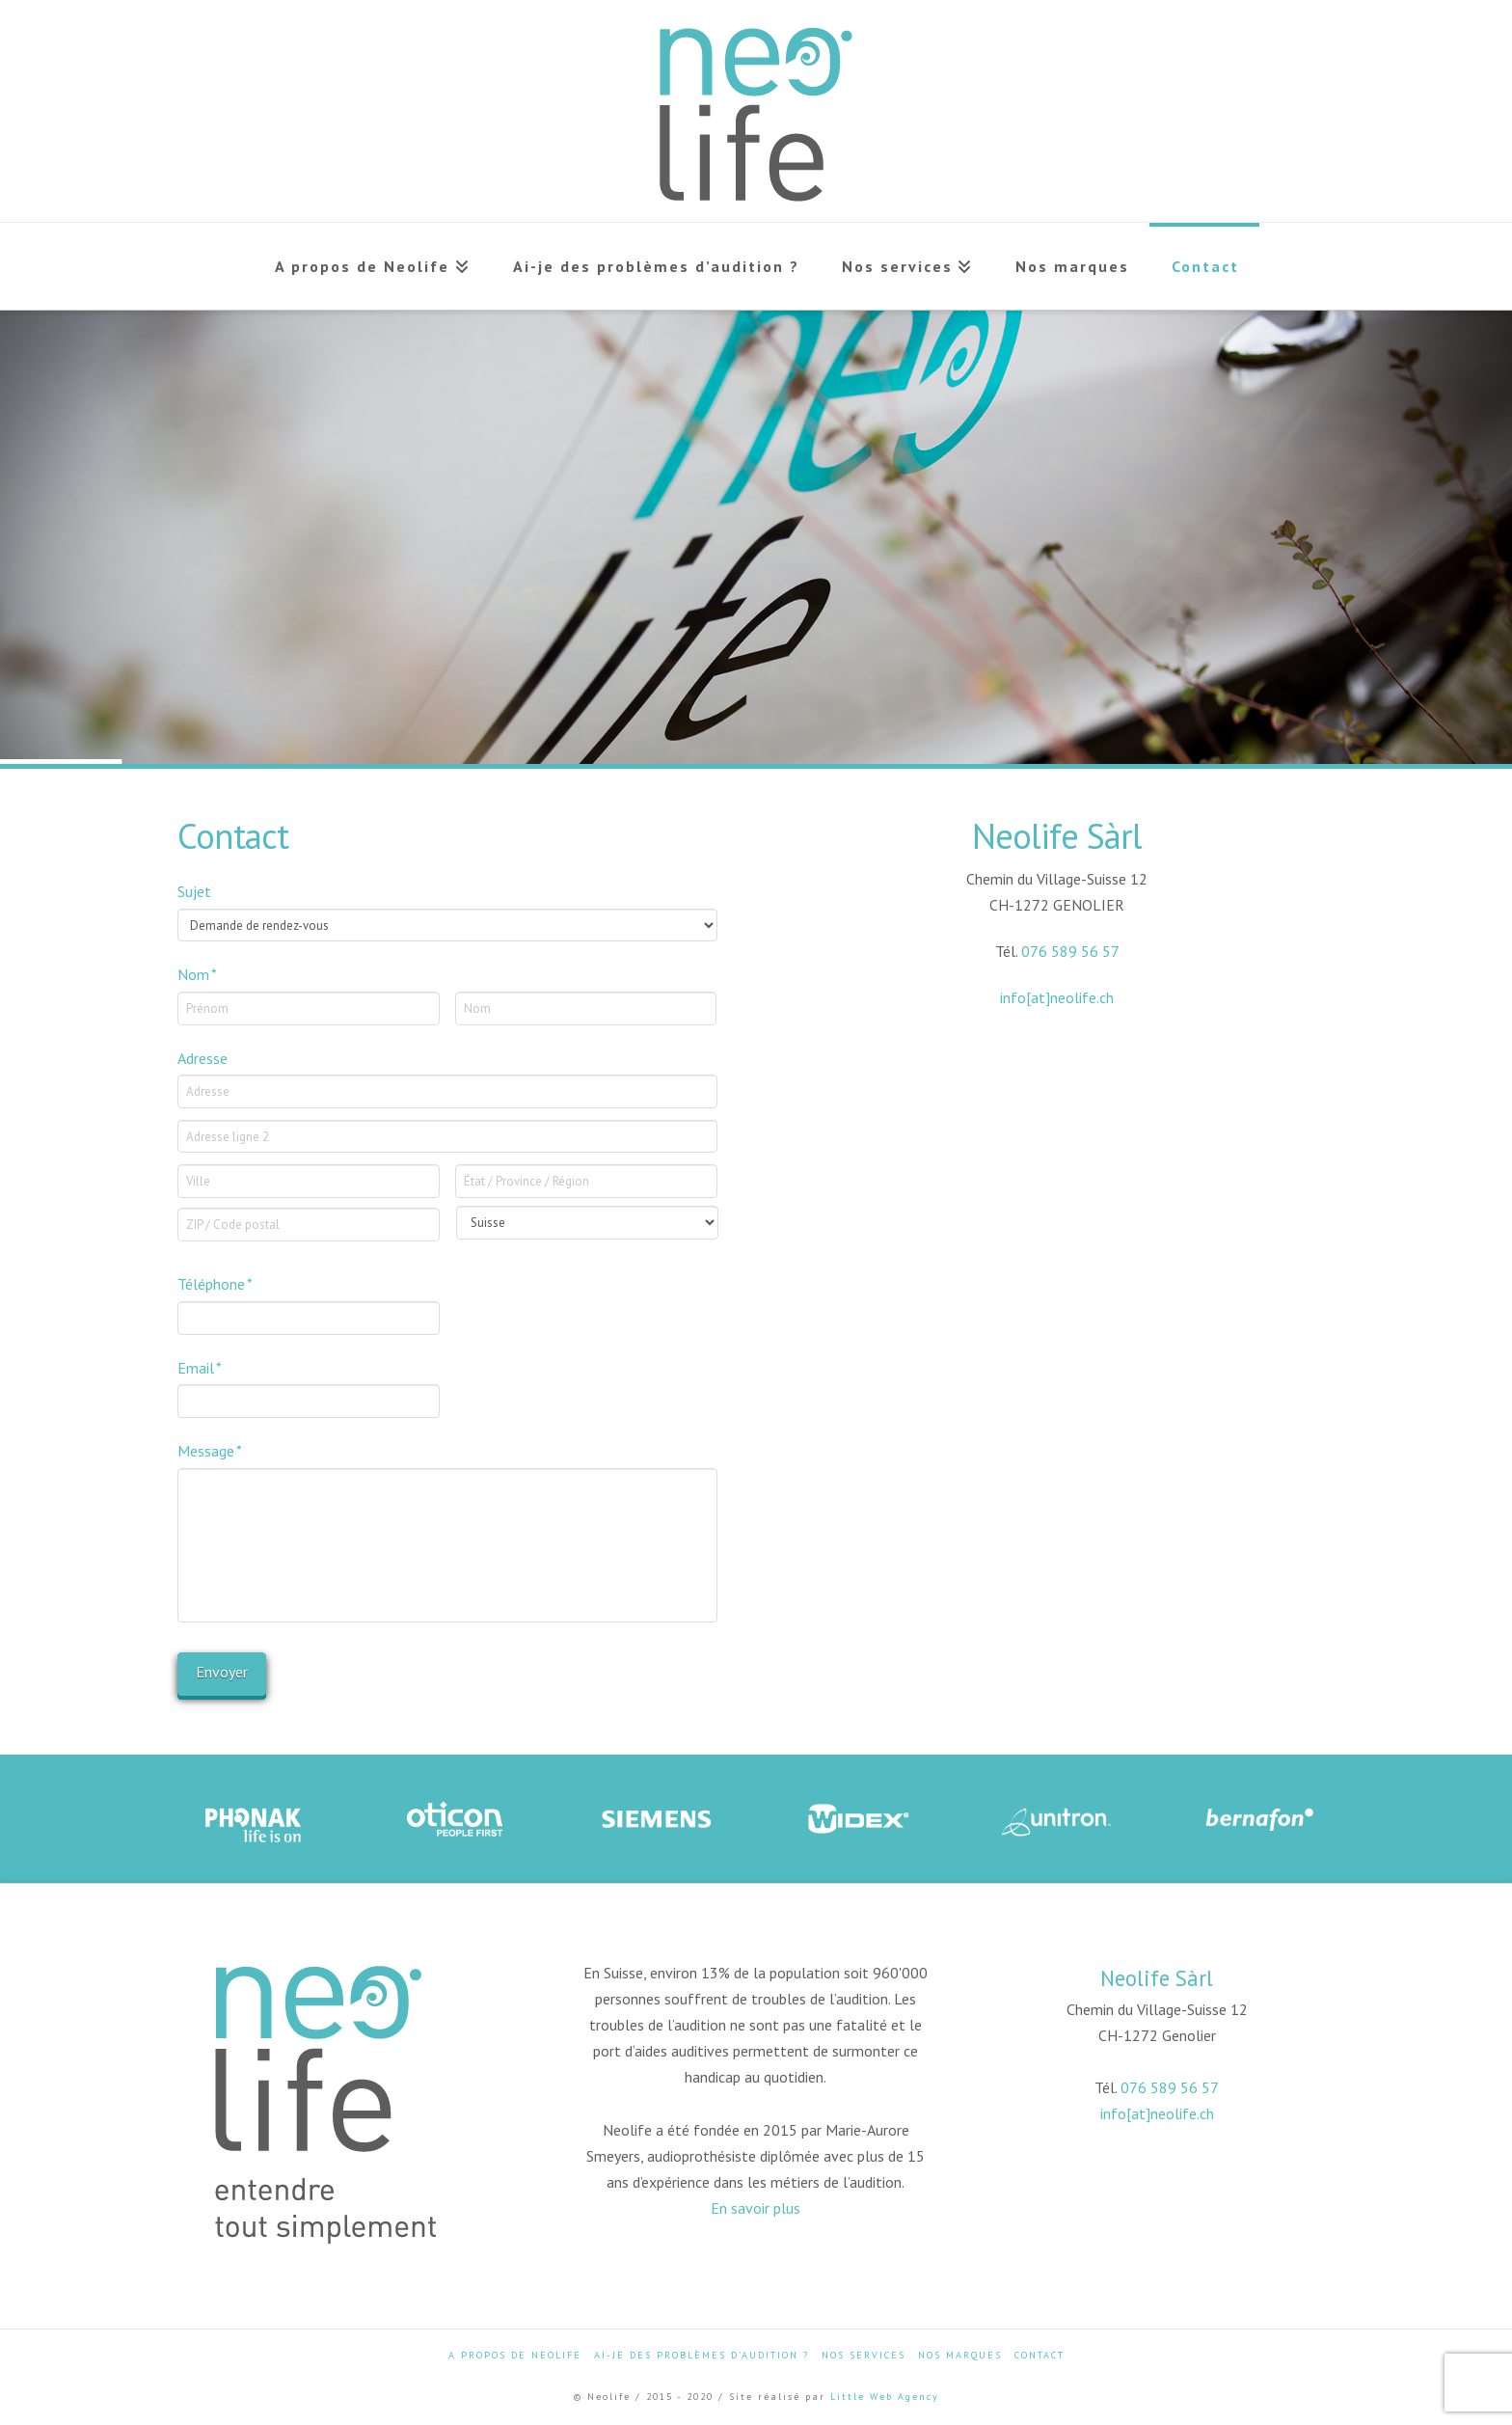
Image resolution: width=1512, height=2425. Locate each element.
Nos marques (960, 2355)
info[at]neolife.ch (1057, 997)
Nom (197, 974)
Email (200, 1367)
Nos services (863, 2355)
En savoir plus (755, 2208)
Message (210, 1450)
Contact (1039, 2355)
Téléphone (215, 1284)
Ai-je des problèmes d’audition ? (701, 2355)
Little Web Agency (884, 2396)
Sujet (194, 891)
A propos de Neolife (514, 2355)
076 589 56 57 (1070, 951)
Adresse (202, 1058)
